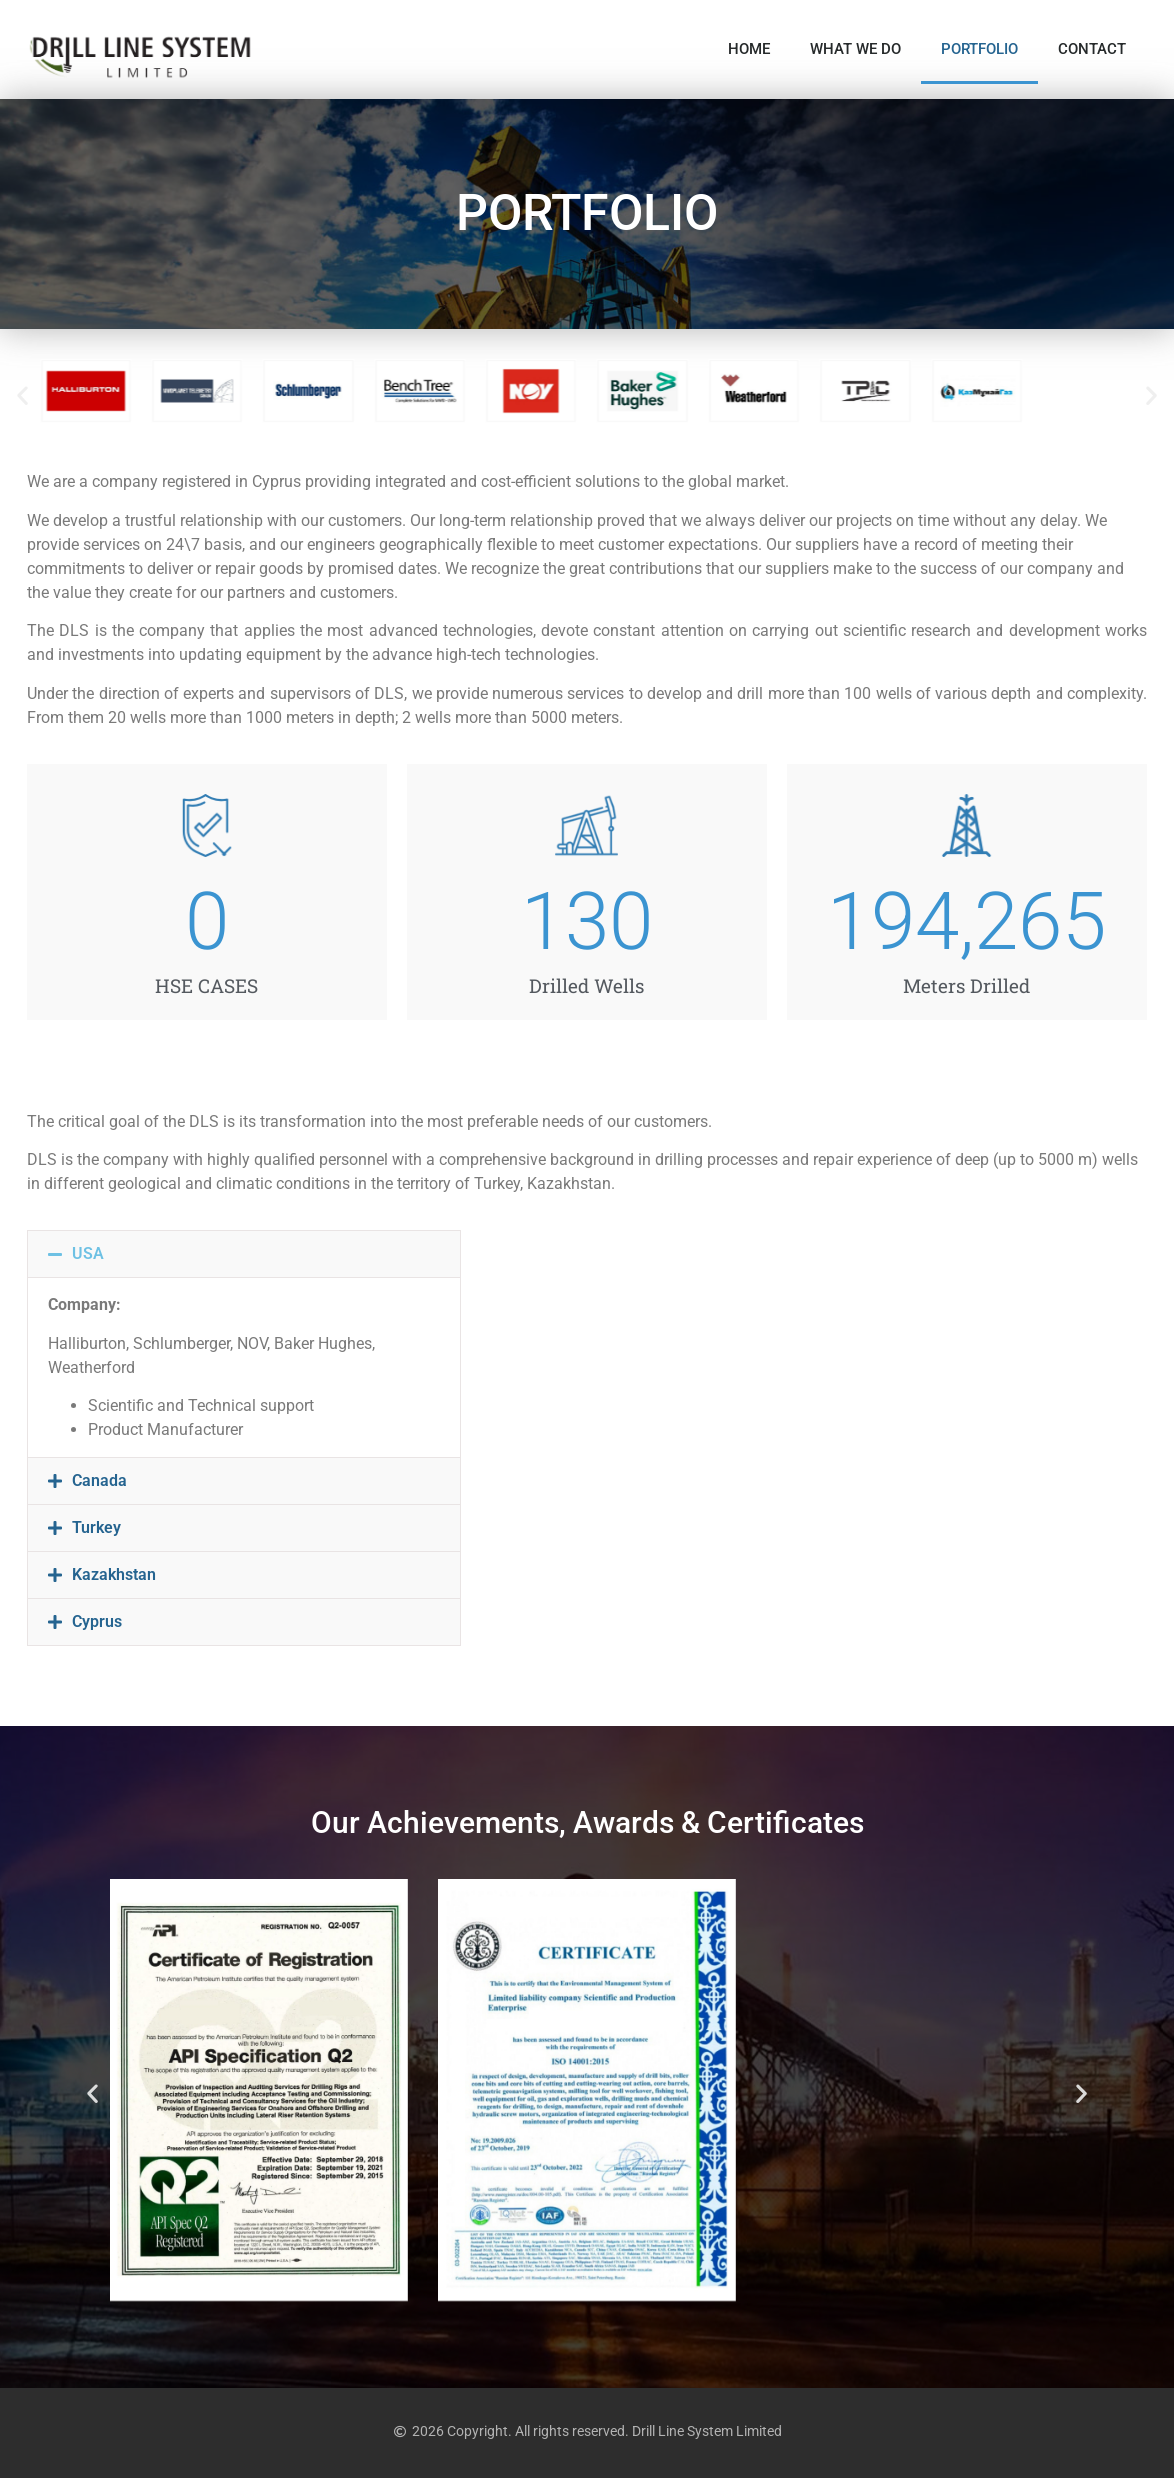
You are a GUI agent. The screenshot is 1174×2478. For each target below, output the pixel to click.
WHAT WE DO (855, 49)
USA (88, 1253)
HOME (749, 49)
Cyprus (97, 1621)
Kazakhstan (114, 1574)
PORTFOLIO (979, 49)
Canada (99, 1480)
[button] (22, 394)
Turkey (96, 1527)
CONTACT (1092, 49)
